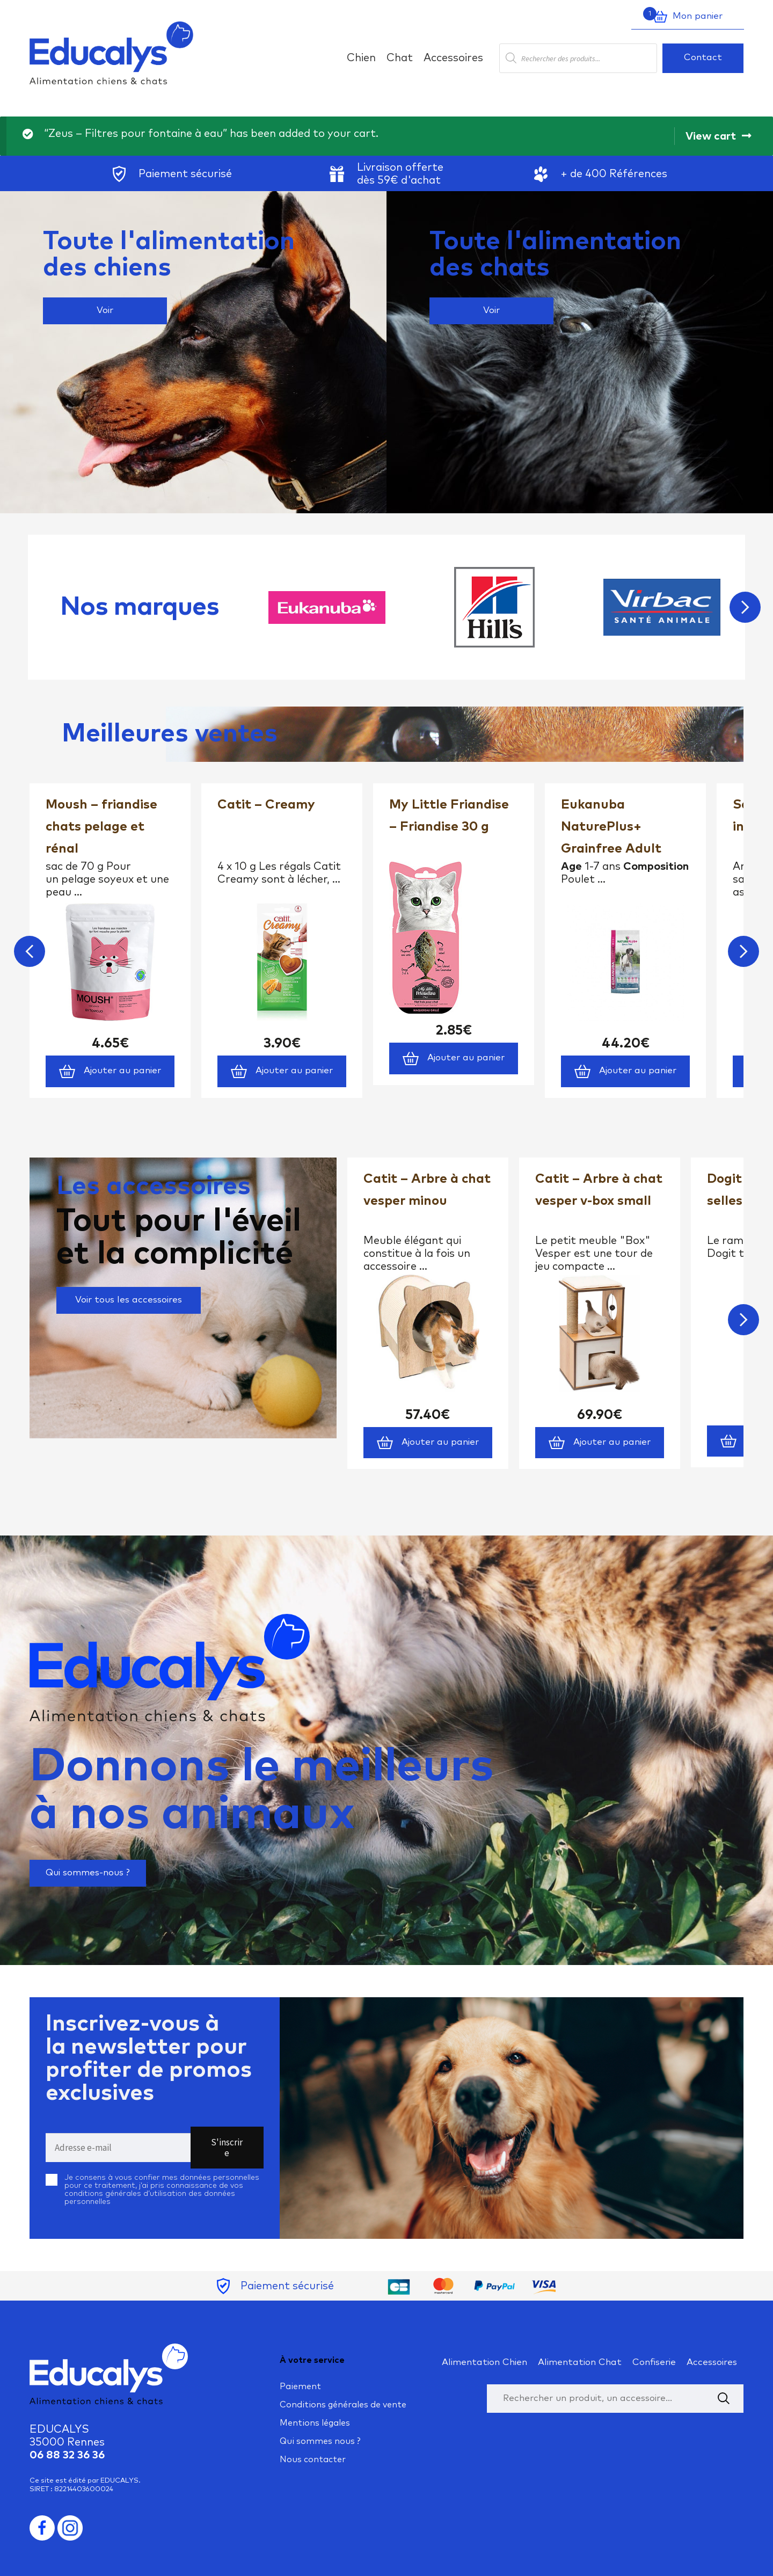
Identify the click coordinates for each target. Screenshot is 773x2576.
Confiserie (654, 2362)
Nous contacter (313, 2459)
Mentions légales (315, 2423)
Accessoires (453, 58)
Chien (361, 58)
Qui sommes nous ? (320, 2441)
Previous (29, 951)
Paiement (300, 2386)
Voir (105, 310)
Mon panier (683, 17)
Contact (703, 57)
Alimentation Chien (484, 2362)
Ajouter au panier (110, 1071)
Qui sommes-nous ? (88, 1873)
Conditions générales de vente (343, 2404)
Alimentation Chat (580, 2362)
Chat (399, 58)
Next (745, 607)
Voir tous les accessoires (128, 1300)
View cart (711, 136)
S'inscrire (227, 2147)
